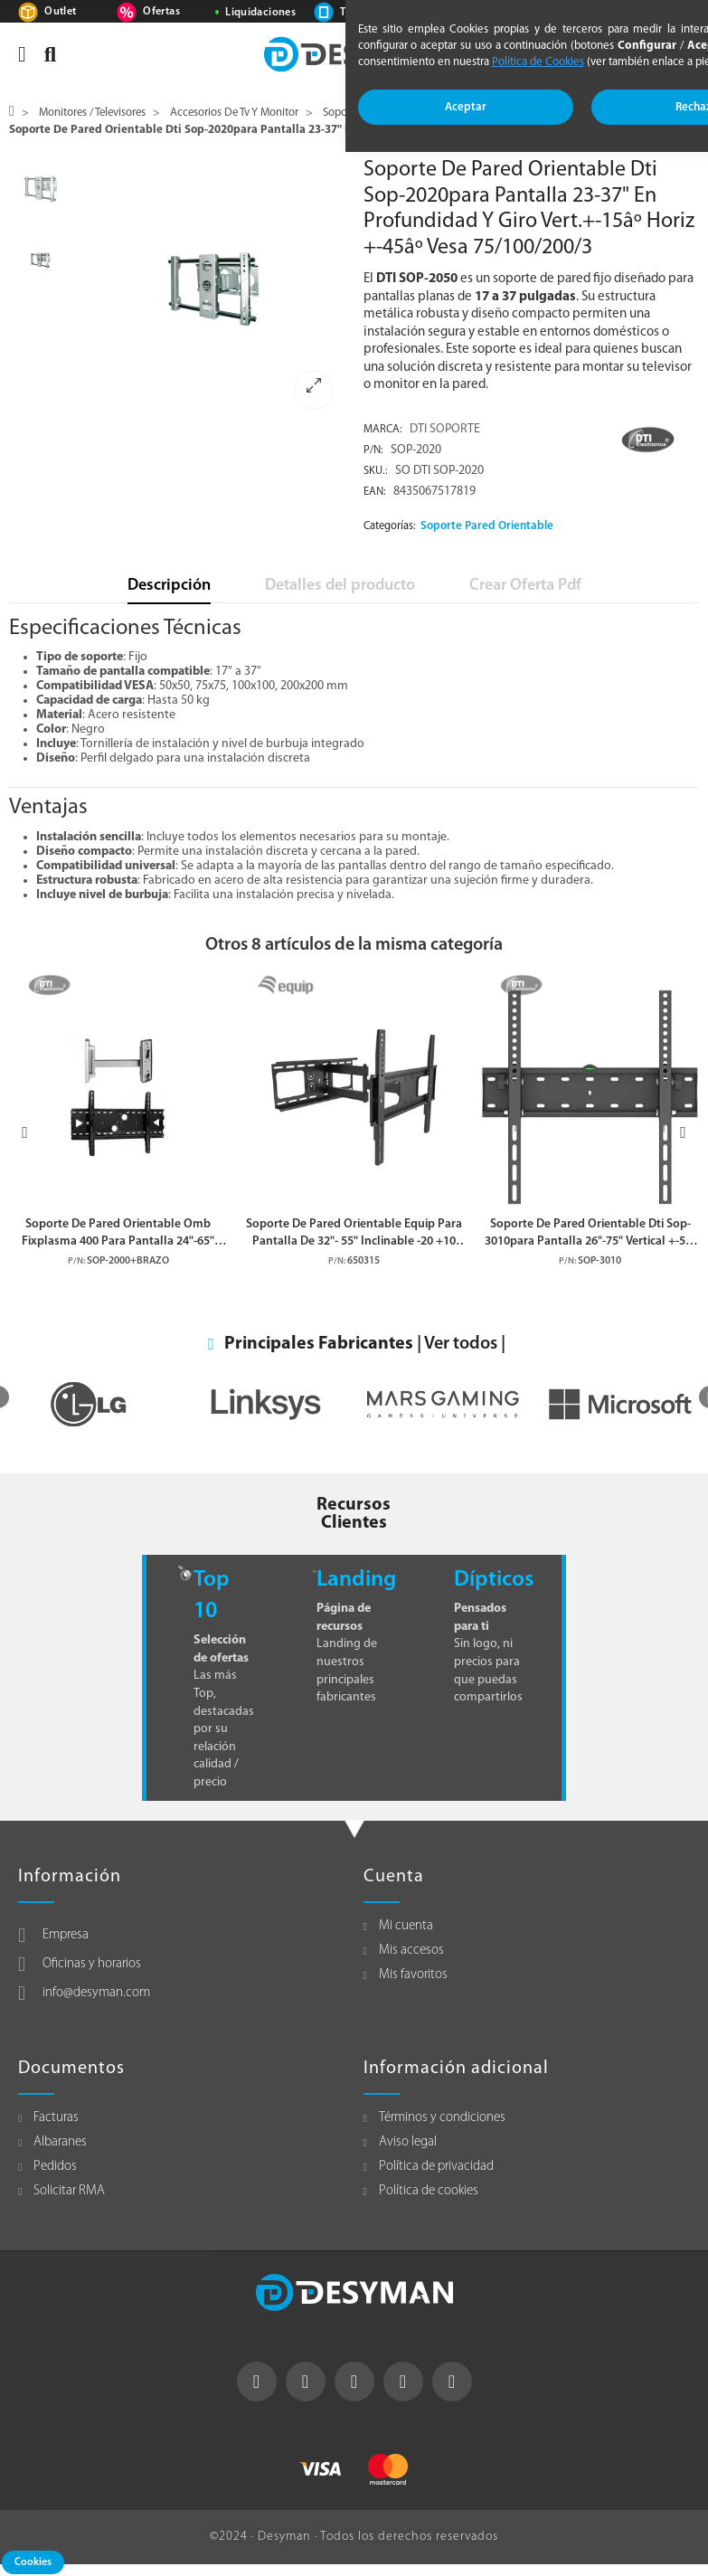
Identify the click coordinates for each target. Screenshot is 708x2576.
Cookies (33, 2562)
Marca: (382, 429)
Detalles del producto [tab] (340, 585)
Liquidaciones (260, 12)
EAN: (374, 492)
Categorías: (389, 526)
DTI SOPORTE (445, 429)
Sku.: (375, 471)
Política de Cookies (538, 62)
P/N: (373, 450)
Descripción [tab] (169, 585)
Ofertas (161, 11)
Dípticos (493, 1579)
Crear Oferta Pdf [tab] (525, 585)
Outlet (60, 11)
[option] (213, 289)
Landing (356, 1579)
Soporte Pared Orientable (486, 526)
